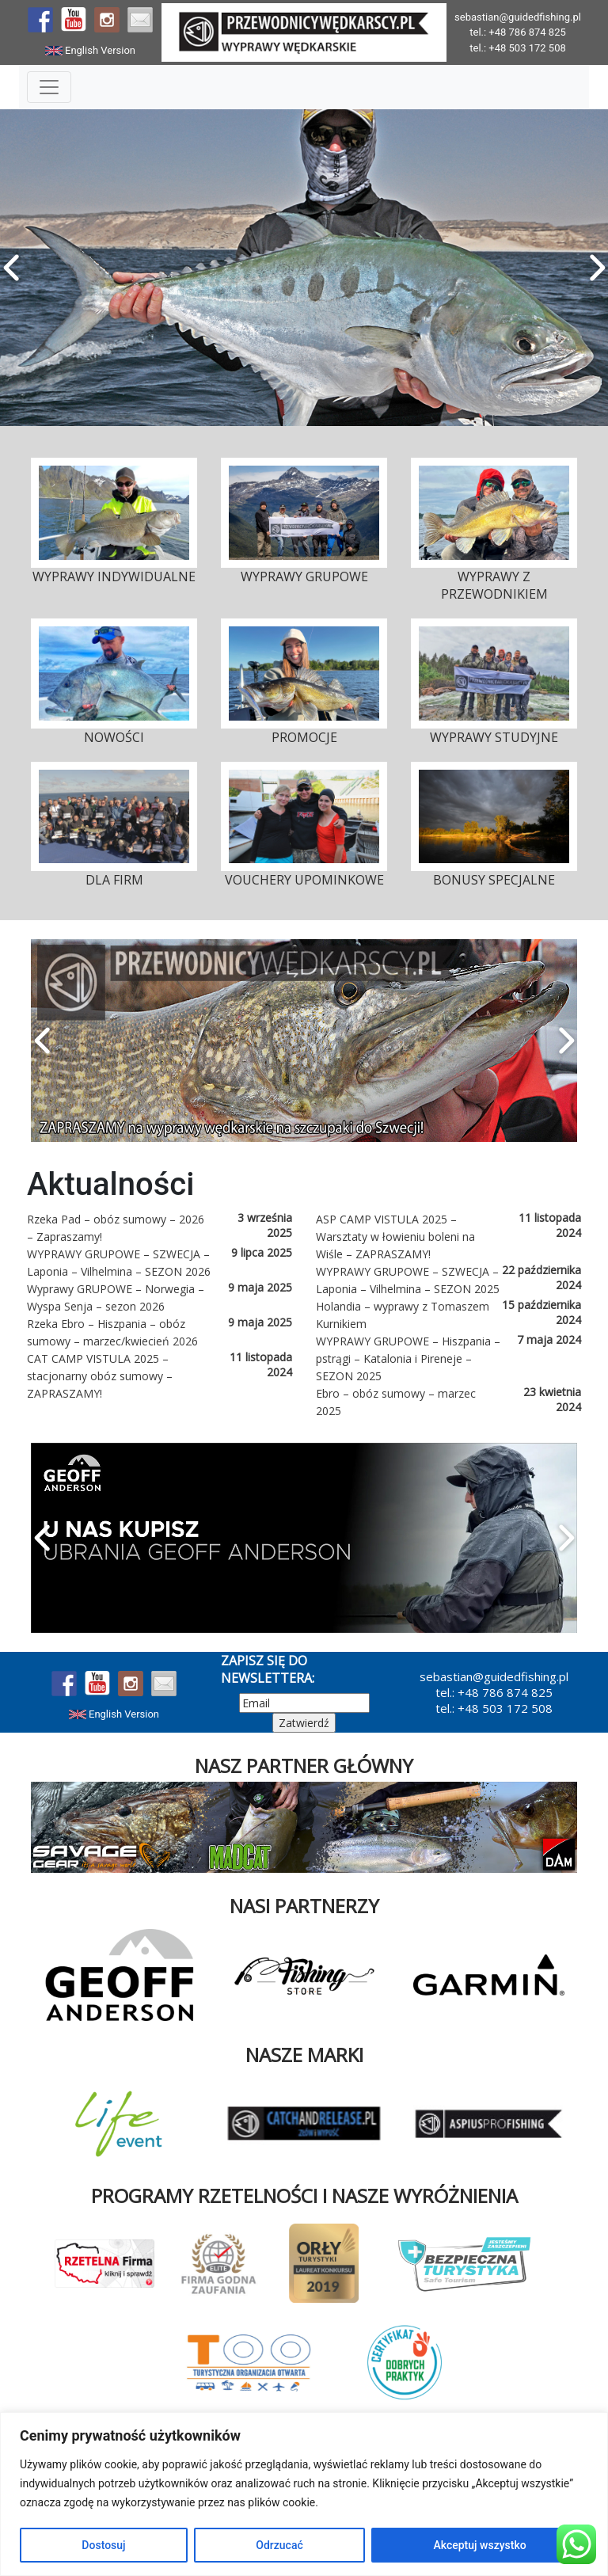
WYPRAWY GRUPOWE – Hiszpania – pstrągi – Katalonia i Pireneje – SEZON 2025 (408, 1358)
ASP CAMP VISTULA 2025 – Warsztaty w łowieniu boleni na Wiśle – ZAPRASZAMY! (395, 1236)
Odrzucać (279, 2545)
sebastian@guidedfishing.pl (517, 17)
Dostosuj (103, 2545)
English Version (90, 50)
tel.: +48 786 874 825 (517, 32)
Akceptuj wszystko (479, 2545)
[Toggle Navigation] (49, 87)
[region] (304, 2494)
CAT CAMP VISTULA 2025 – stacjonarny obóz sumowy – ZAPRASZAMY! (100, 1376)
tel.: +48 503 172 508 (517, 48)
